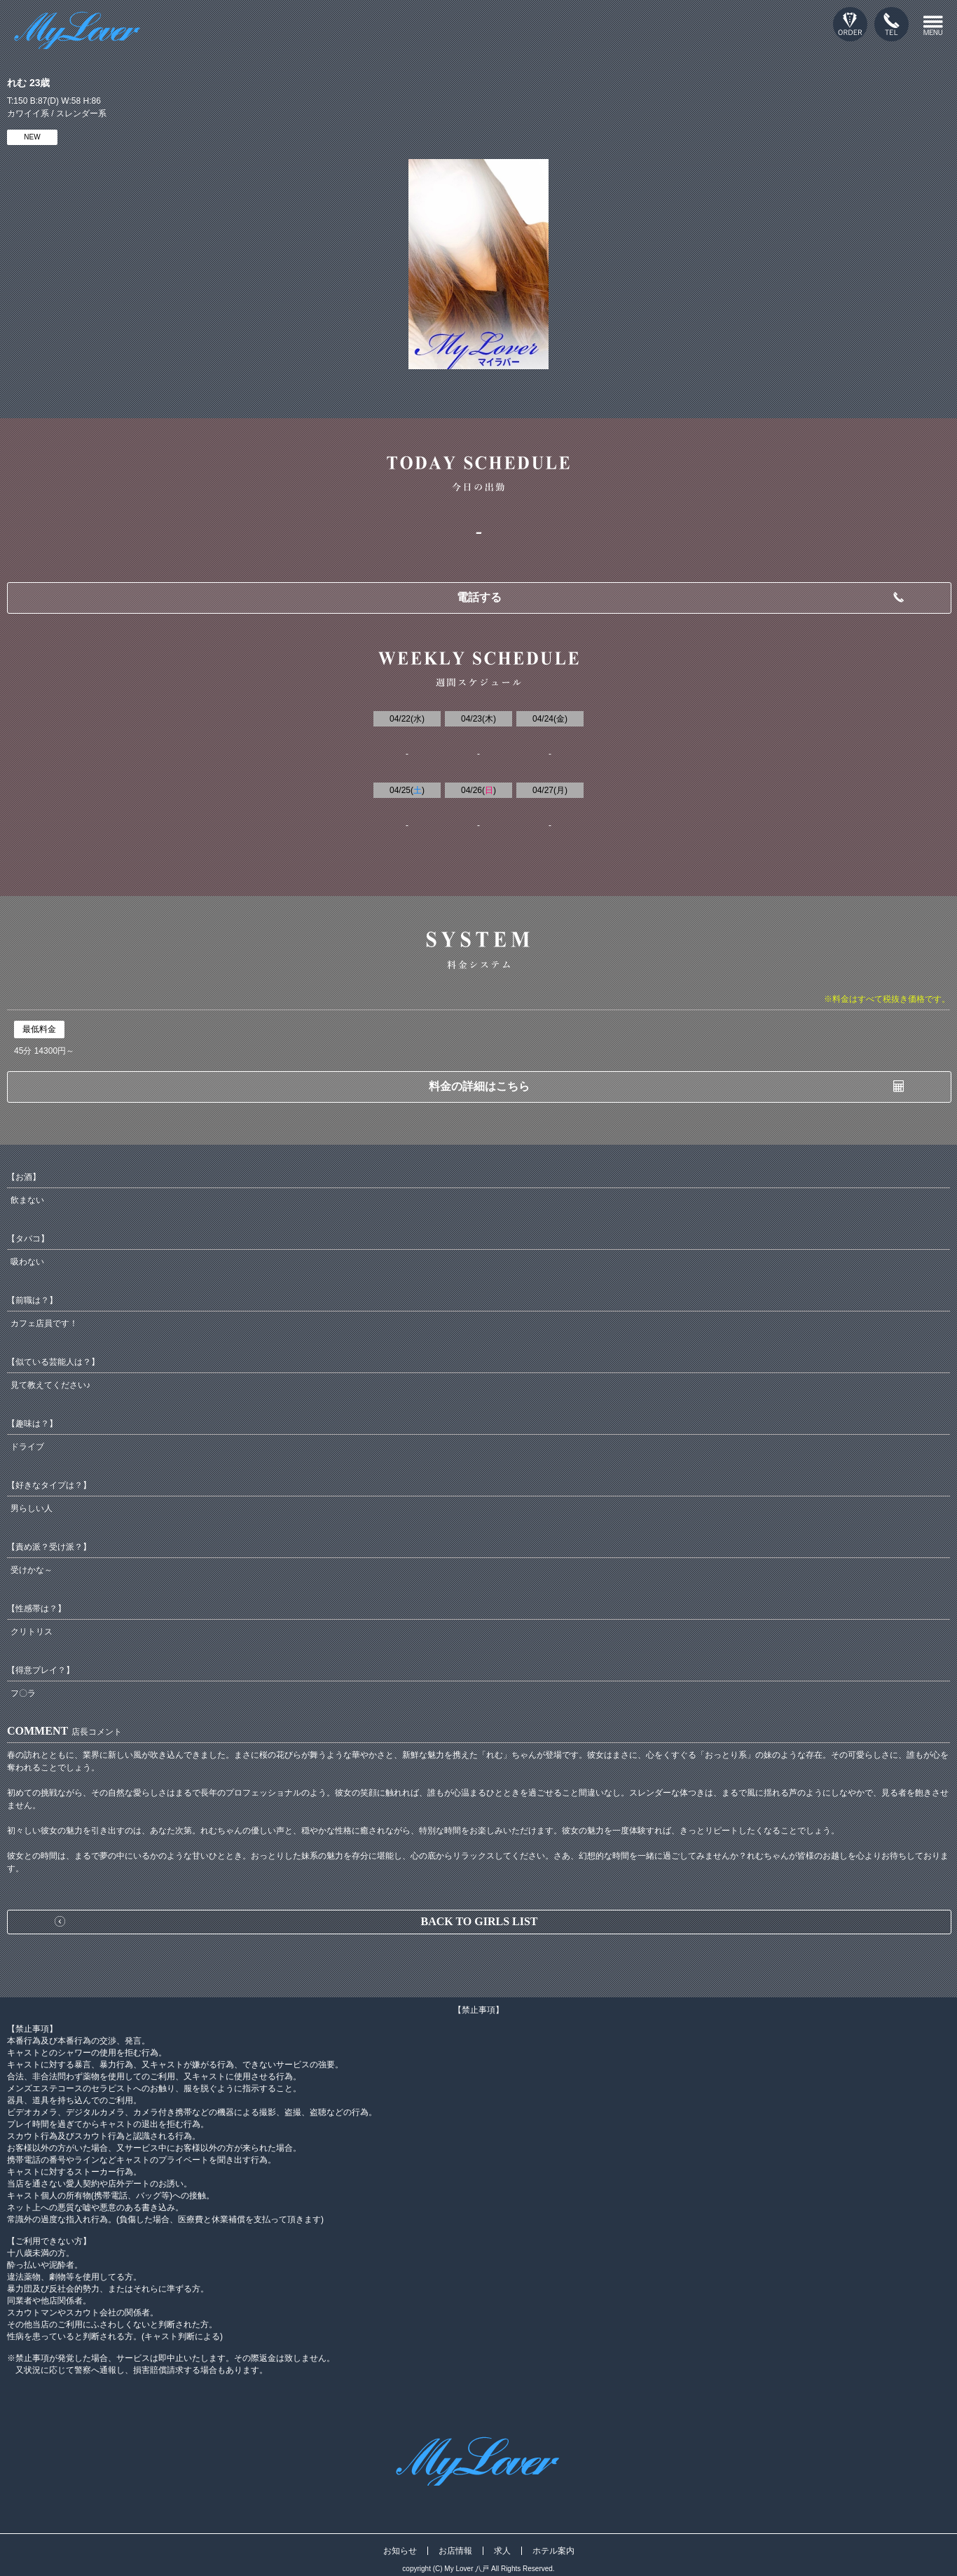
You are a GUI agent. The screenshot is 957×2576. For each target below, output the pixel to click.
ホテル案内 (553, 2551)
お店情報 (455, 2551)
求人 (502, 2551)
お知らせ (400, 2551)
